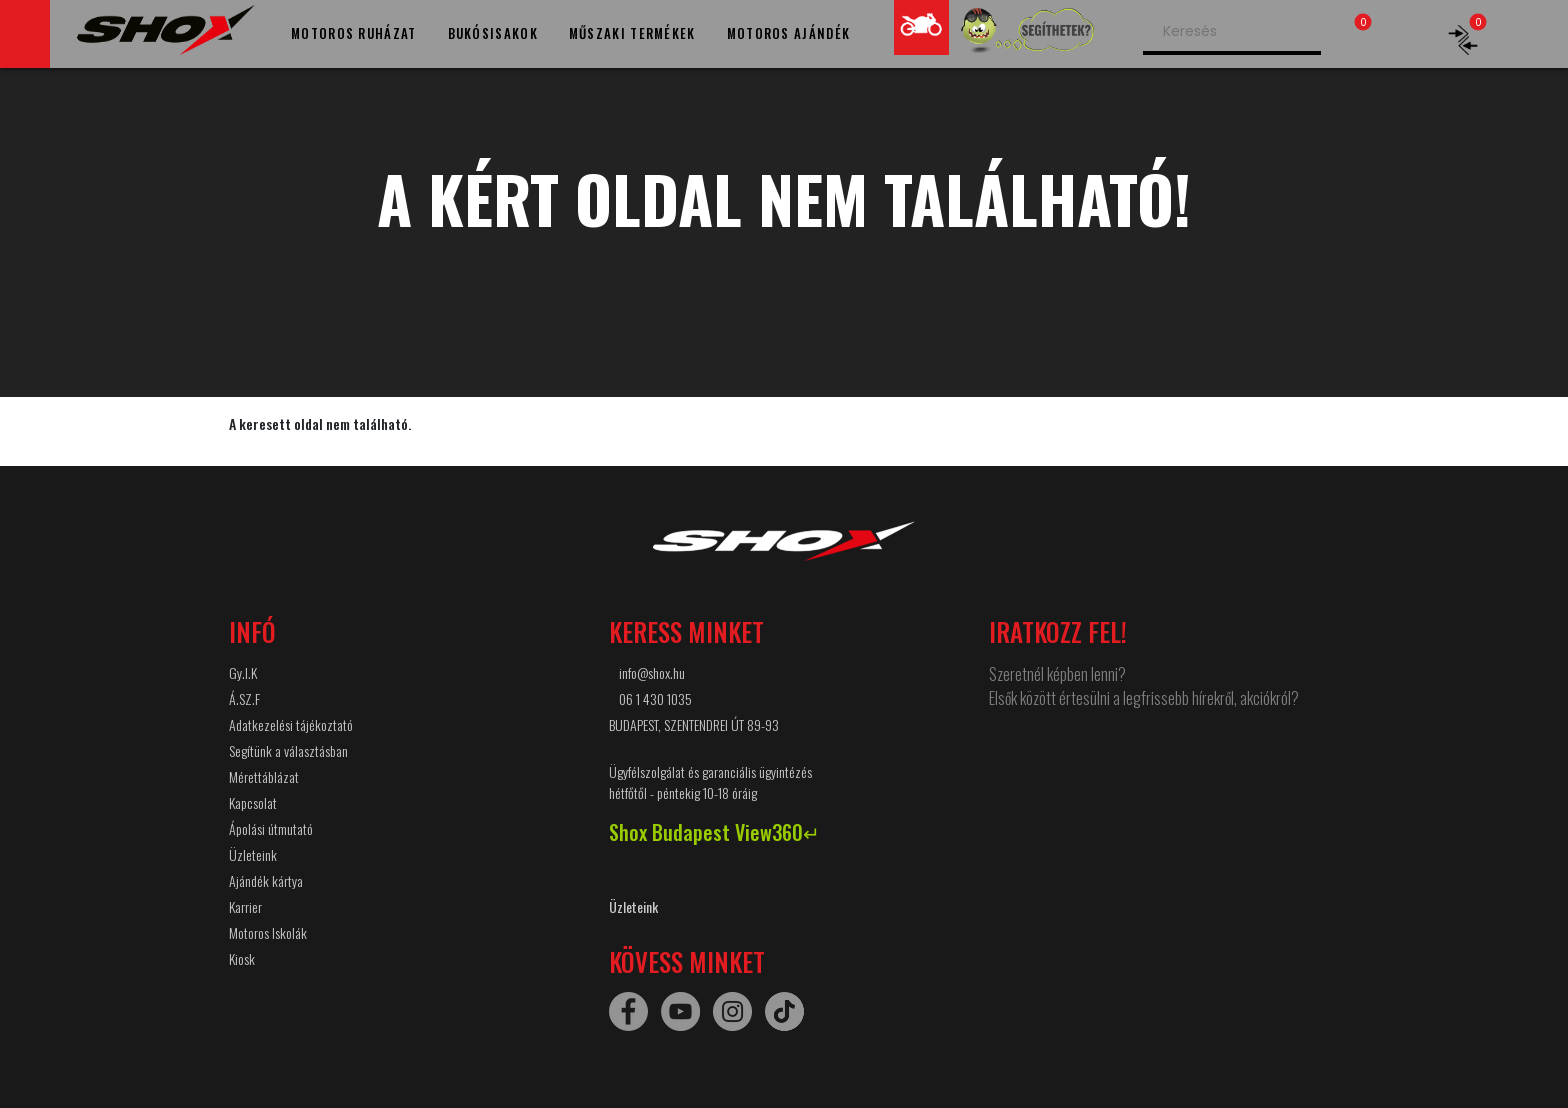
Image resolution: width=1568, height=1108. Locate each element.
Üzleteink (253, 854)
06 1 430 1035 (655, 698)
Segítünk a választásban (288, 750)
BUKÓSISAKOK (493, 33)
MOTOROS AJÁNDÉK (789, 33)
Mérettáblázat (264, 776)
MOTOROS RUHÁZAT (354, 33)
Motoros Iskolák (268, 932)
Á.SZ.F (244, 698)
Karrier (245, 906)
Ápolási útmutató (271, 828)
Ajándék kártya (266, 880)
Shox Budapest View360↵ (714, 832)
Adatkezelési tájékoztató (291, 724)
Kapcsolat (253, 802)
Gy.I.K (243, 672)
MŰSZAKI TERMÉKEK (632, 33)
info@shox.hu (652, 672)
